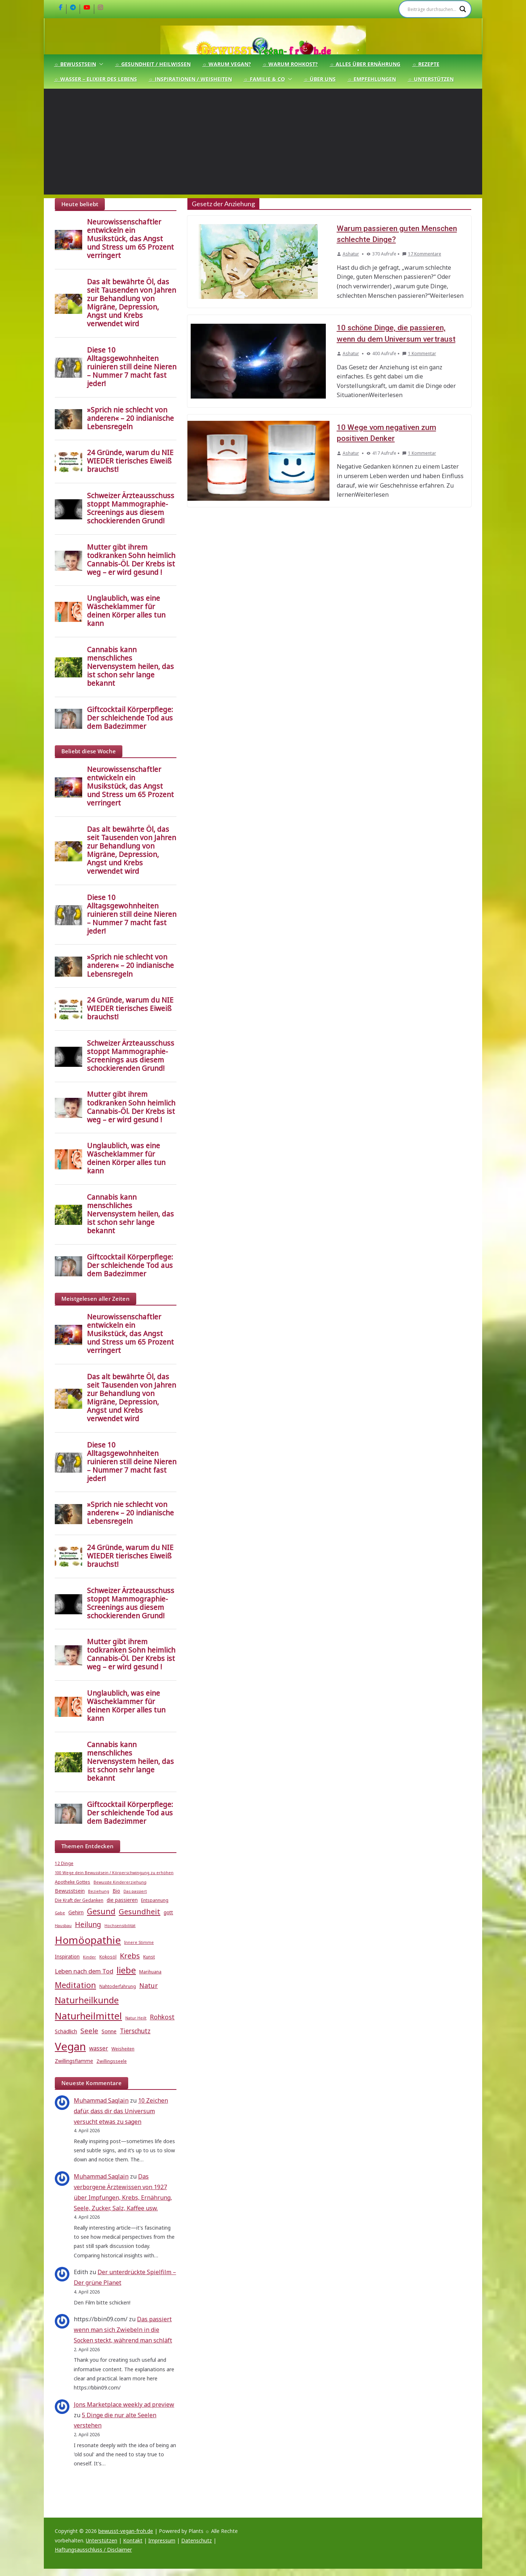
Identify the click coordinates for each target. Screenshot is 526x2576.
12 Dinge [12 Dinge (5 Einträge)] (64, 1863)
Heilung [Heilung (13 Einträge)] (88, 1924)
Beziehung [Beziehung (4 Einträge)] (98, 1891)
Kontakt (132, 2540)
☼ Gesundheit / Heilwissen (153, 64)
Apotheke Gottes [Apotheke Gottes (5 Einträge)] (72, 1882)
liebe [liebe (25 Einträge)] (126, 1970)
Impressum (161, 2540)
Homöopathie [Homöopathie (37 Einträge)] (88, 1940)
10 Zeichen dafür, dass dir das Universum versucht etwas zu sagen (121, 2111)
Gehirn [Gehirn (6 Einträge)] (76, 1912)
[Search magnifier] (463, 9)
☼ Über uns (320, 79)
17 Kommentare (421, 253)
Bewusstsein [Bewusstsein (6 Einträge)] (70, 1891)
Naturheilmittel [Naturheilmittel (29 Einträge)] (88, 2016)
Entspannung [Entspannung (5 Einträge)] (154, 1900)
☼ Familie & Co (264, 79)
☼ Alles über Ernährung (364, 64)
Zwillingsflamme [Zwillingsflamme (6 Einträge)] (74, 2061)
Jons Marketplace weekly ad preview (124, 2404)
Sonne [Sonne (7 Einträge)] (109, 2031)
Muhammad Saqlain (101, 2100)
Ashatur (351, 253)
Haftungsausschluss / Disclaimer (93, 2549)
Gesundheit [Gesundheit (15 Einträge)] (139, 1911)
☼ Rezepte (425, 64)
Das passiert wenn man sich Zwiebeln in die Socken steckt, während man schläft (123, 2329)
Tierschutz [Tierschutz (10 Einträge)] (135, 2031)
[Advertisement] (263, 143)
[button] (99, 64)
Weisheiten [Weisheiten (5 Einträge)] (122, 2049)
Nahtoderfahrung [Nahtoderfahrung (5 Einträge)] (117, 1986)
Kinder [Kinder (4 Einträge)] (89, 1957)
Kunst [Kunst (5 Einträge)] (149, 1957)
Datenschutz (196, 2540)
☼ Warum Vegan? (226, 64)
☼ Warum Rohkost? (290, 64)
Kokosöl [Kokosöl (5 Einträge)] (108, 1957)
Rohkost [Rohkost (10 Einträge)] (162, 2017)
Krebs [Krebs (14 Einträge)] (130, 1956)
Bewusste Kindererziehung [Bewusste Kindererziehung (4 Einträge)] (120, 1882)
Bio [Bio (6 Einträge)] (116, 1891)
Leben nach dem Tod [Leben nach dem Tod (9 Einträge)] (84, 1971)
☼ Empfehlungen (371, 79)
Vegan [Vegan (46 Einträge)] (70, 2046)
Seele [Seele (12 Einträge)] (89, 2030)
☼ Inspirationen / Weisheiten (190, 79)
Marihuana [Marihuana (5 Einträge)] (150, 1972)
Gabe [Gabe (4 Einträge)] (60, 1912)
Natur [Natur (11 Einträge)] (148, 1985)
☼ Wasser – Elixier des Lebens (95, 79)
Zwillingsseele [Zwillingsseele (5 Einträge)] (111, 2061)
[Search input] (432, 9)
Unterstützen (101, 2540)
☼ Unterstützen (431, 79)
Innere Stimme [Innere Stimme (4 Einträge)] (139, 1942)
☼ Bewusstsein (75, 64)
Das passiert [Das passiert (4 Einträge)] (135, 1891)
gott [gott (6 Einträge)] (168, 1912)
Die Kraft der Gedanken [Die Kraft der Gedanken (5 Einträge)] (79, 1900)
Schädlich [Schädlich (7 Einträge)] (66, 2031)
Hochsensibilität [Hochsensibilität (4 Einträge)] (120, 1925)
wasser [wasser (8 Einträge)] (98, 2048)
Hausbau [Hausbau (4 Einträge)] (63, 1925)
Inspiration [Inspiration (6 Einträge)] (67, 1956)
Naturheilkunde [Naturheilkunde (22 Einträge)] (87, 2000)
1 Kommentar (419, 352)
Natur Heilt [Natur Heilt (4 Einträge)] (135, 2018)
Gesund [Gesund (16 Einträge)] (101, 1911)
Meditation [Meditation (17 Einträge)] (75, 1985)
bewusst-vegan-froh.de (125, 2530)
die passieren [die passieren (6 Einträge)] (122, 1900)
